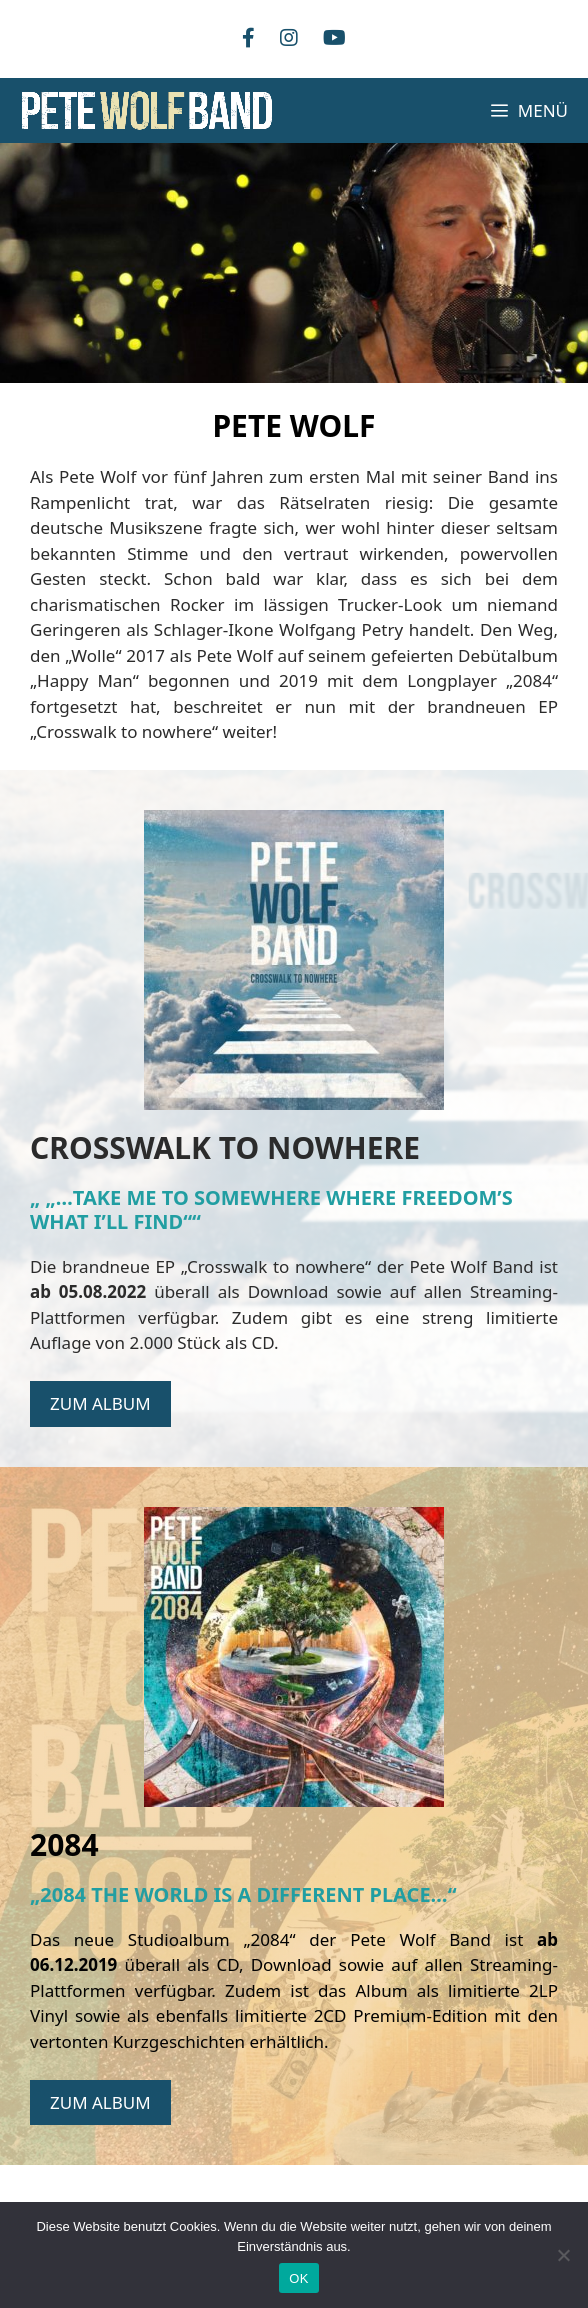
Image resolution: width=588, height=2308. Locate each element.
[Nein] (563, 2255)
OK (298, 2278)
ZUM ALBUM (100, 1403)
